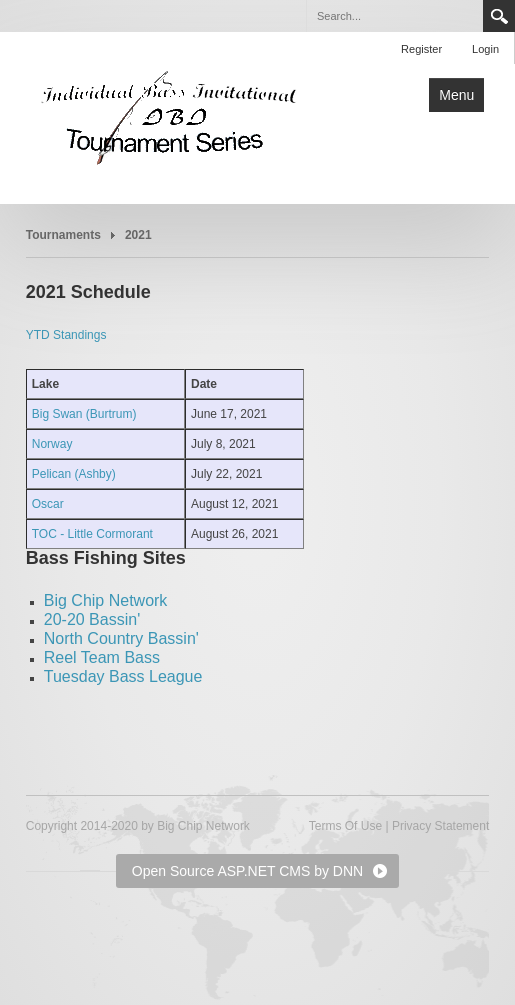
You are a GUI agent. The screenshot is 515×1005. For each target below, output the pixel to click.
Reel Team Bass (102, 657)
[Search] (394, 16)
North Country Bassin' (121, 638)
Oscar (48, 504)
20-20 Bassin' (92, 619)
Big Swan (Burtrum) (84, 414)
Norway (52, 444)
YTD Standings (66, 335)
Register (421, 49)
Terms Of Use (345, 826)
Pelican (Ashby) (74, 474)
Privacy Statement (440, 826)
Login (485, 49)
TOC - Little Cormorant (92, 534)
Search (499, 16)
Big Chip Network (106, 600)
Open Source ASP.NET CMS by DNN (247, 871)
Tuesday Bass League (123, 676)
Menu (456, 95)
